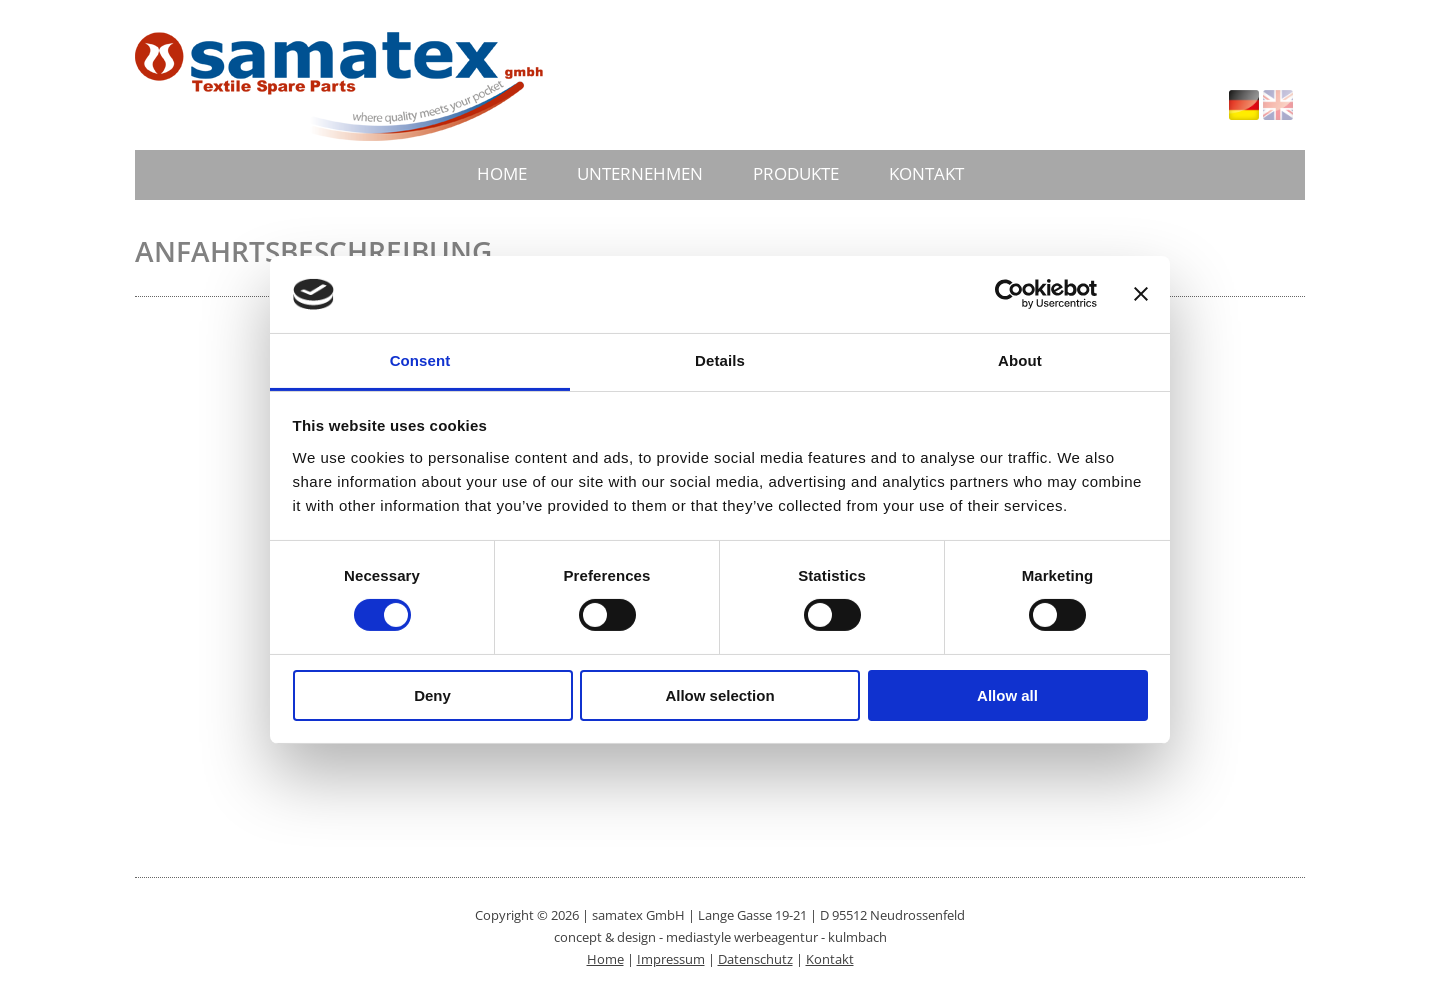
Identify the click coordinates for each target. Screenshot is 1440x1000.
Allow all (1007, 695)
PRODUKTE (796, 173)
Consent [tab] (420, 360)
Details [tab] (720, 360)
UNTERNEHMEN (640, 173)
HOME (502, 173)
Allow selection (719, 695)
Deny (432, 695)
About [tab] (1020, 360)
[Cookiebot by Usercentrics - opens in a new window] (1009, 294)
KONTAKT (926, 173)
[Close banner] (1141, 294)
